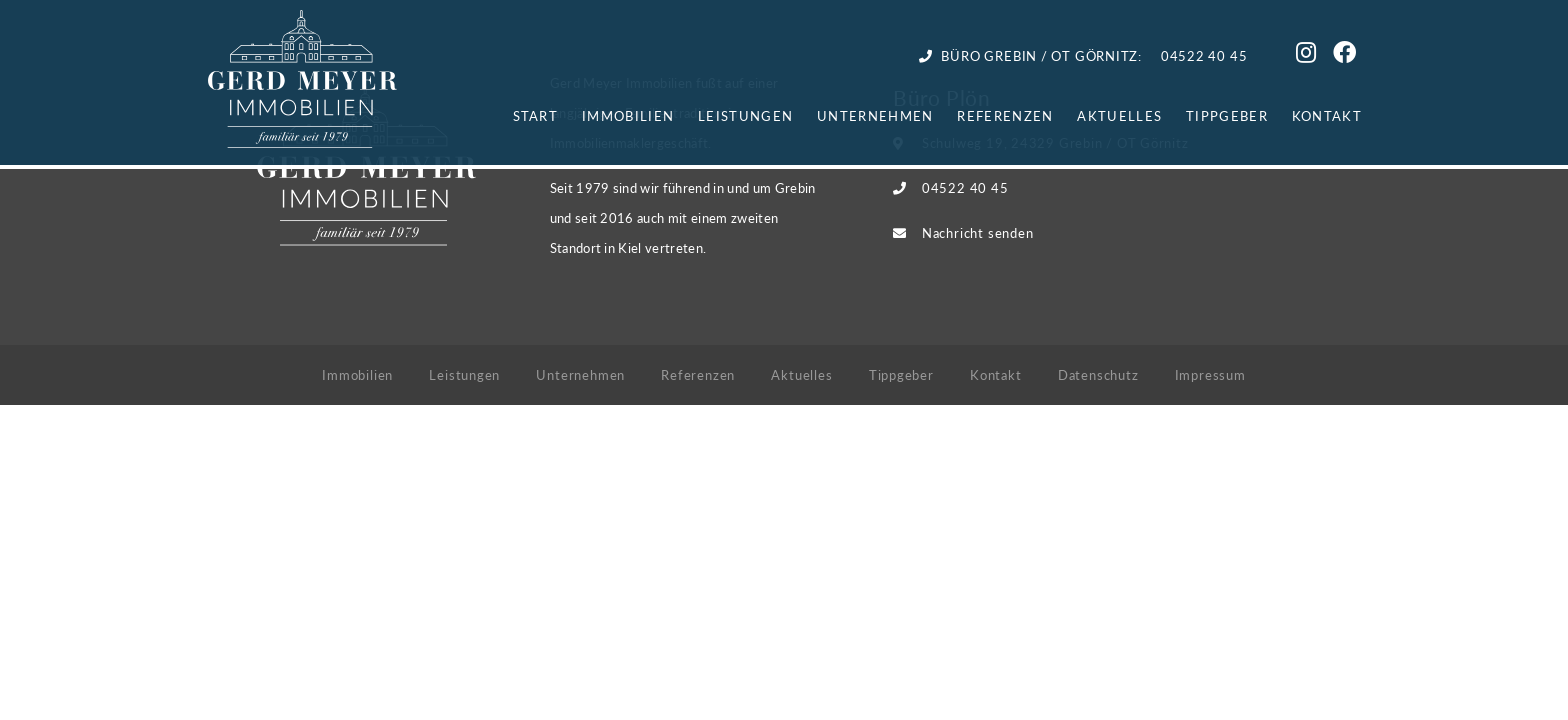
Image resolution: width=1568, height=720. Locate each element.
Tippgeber (1227, 115)
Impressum (1210, 374)
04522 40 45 (965, 187)
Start (536, 115)
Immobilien (628, 115)
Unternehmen (875, 115)
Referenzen (1005, 115)
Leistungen (745, 115)
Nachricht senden (977, 232)
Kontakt (1327, 115)
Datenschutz (1098, 374)
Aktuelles (1119, 115)
